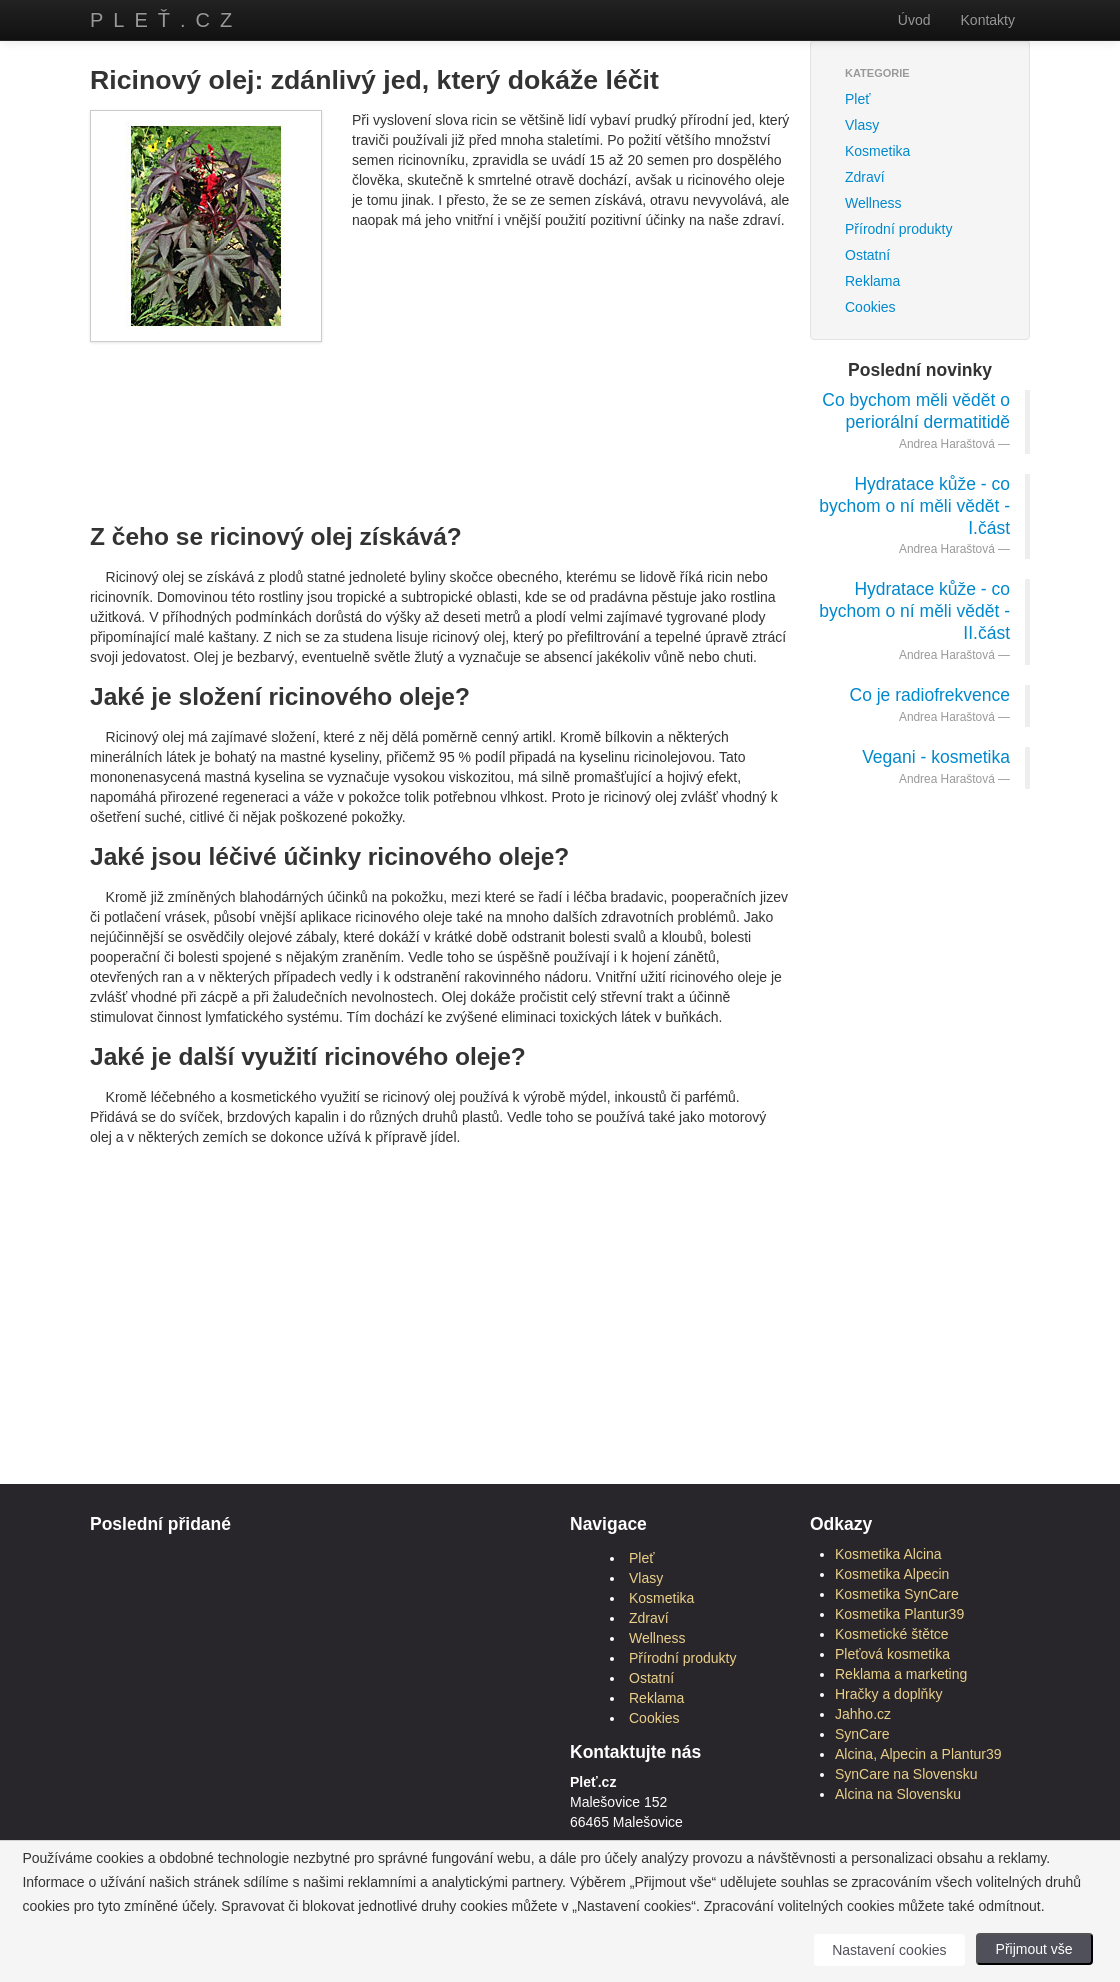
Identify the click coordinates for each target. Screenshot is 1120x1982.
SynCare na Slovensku (906, 1774)
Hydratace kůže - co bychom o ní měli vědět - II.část (914, 611)
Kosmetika (877, 151)
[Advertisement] (454, 407)
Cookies (870, 307)
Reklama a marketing (901, 1674)
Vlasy (862, 125)
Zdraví (865, 177)
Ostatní (867, 255)
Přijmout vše (1034, 1949)
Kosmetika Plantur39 (899, 1614)
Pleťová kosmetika (892, 1654)
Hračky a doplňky (888, 1694)
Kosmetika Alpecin (892, 1574)
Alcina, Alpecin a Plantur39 (918, 1754)
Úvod (914, 20)
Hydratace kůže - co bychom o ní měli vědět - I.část (914, 506)
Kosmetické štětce (892, 1634)
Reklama (872, 281)
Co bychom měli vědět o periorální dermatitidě (916, 411)
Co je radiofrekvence (930, 695)
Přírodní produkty (898, 229)
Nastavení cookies (889, 1950)
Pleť (857, 99)
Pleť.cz (166, 20)
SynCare (862, 1734)
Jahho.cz (863, 1714)
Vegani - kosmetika (936, 757)
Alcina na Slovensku (898, 1794)
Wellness (873, 203)
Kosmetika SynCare (897, 1594)
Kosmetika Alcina (888, 1554)
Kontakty (988, 20)
